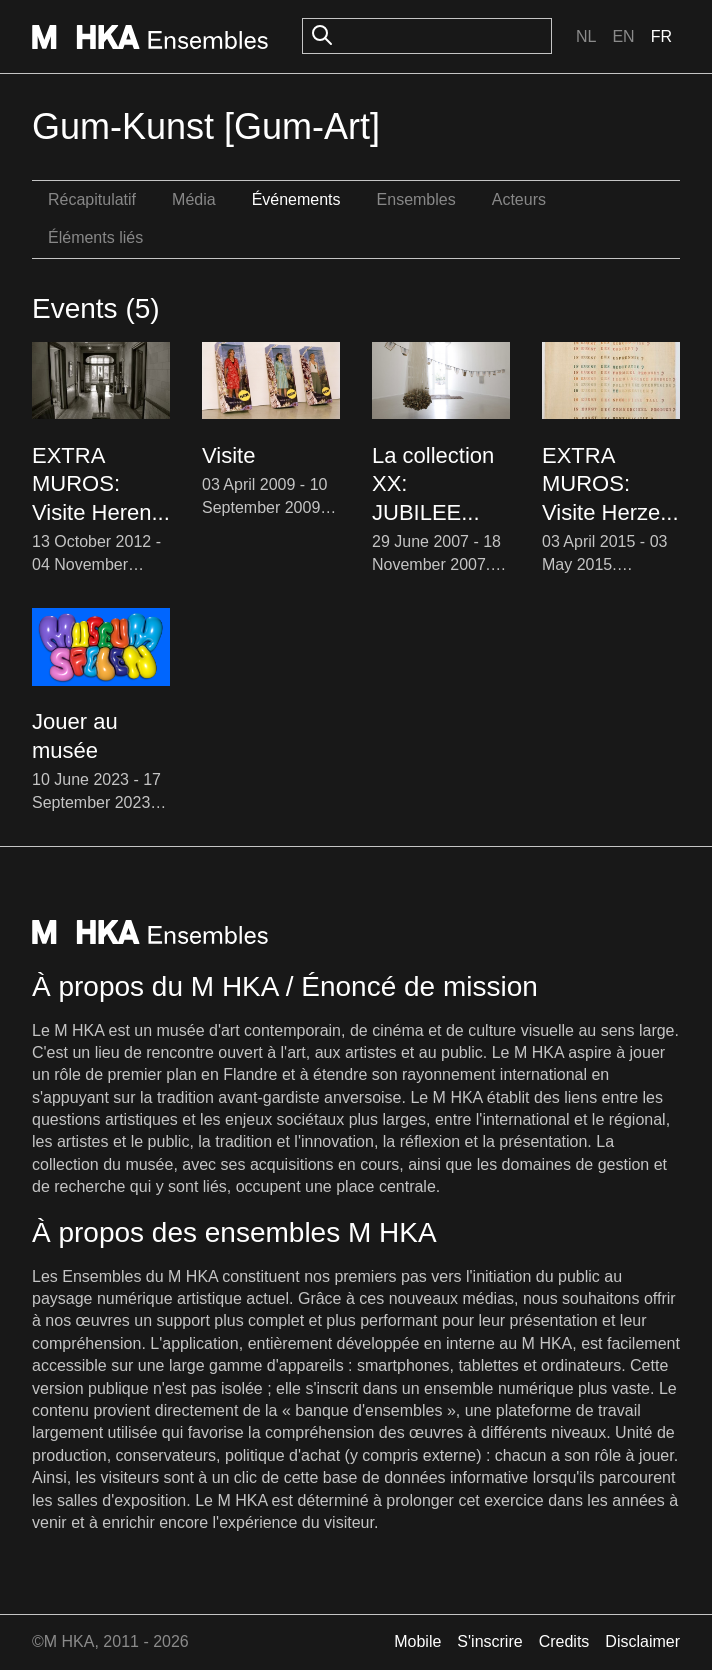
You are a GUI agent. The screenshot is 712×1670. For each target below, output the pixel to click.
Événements (296, 199)
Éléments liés (95, 237)
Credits (564, 1641)
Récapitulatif (92, 199)
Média (194, 199)
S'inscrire (489, 1641)
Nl (586, 36)
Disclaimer (642, 1641)
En (623, 36)
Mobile (417, 1641)
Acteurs (519, 199)
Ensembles (416, 199)
